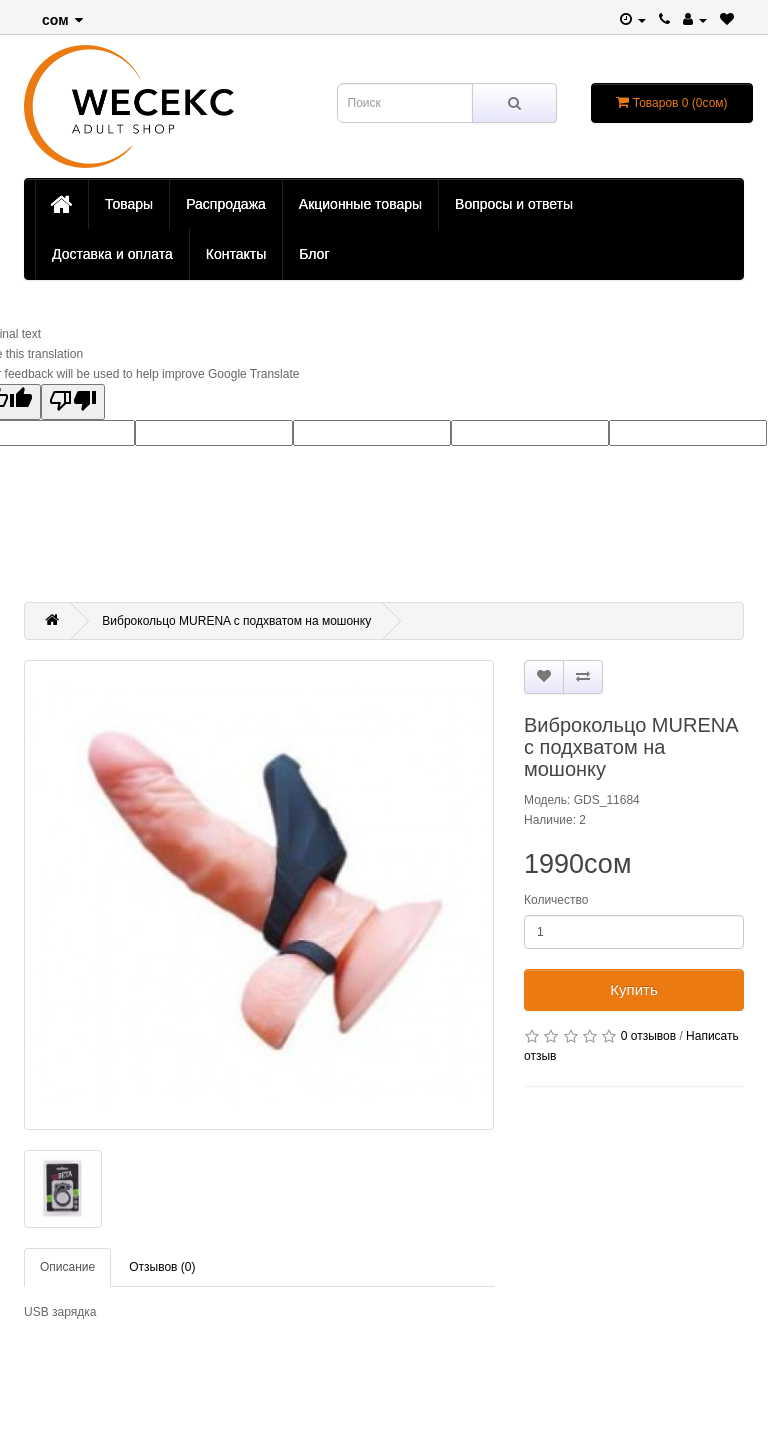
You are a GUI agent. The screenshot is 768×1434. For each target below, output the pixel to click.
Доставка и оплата (112, 254)
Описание (67, 1267)
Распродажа (226, 204)
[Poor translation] (73, 402)
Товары (129, 204)
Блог (314, 254)
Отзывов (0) (162, 1267)
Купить (633, 989)
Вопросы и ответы (514, 204)
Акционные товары (360, 204)
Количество (556, 900)
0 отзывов (648, 1036)
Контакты (236, 254)
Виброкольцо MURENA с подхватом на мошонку (236, 621)
